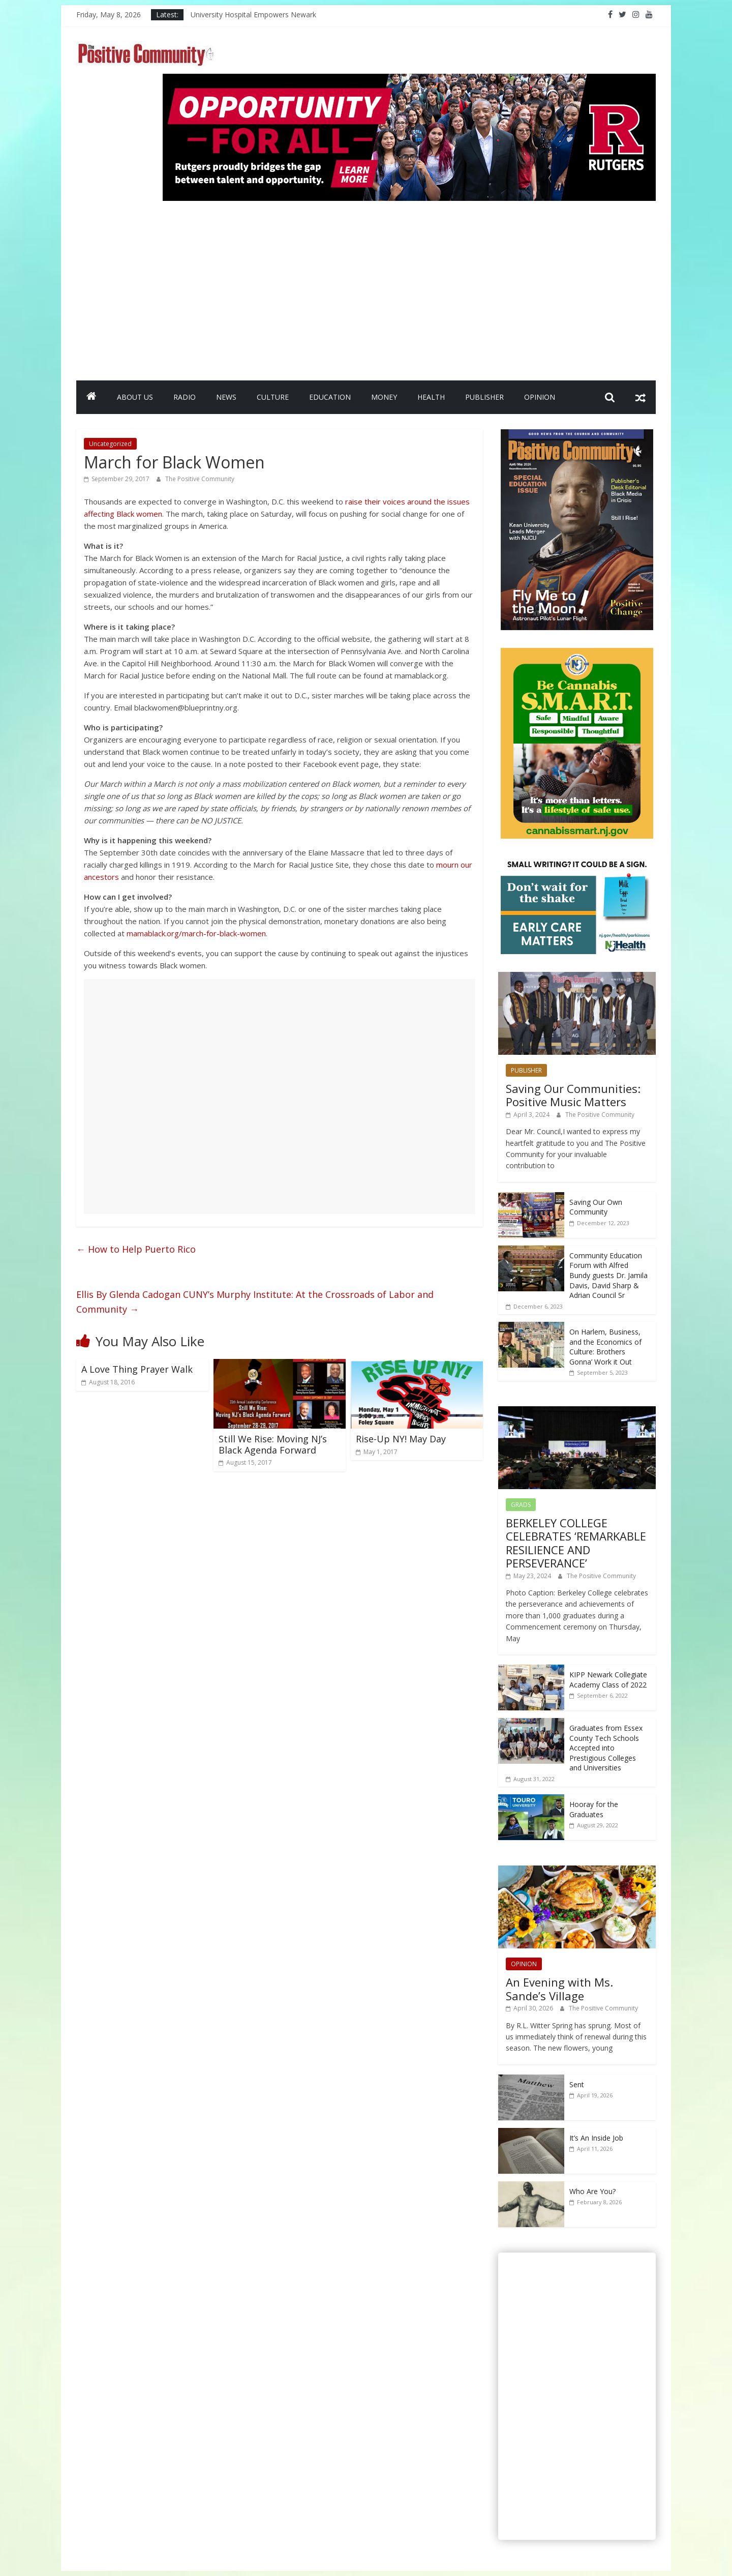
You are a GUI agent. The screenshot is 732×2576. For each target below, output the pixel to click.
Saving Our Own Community (595, 1207)
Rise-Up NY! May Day (401, 1439)
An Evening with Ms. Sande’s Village (559, 1988)
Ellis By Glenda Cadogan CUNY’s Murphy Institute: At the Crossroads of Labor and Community (255, 1301)
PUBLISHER (484, 397)
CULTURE (273, 397)
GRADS (521, 1504)
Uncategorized (110, 443)
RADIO (184, 397)
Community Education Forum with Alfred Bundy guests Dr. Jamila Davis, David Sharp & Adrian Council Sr (608, 1275)
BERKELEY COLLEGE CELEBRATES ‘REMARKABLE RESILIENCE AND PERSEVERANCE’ (576, 1543)
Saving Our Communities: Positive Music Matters (573, 1095)
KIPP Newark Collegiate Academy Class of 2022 (608, 1680)
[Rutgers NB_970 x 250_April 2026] (409, 79)
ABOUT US (135, 397)
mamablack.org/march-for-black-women (196, 933)
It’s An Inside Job (596, 2138)
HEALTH (431, 397)
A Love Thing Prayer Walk (137, 1369)
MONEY (384, 397)
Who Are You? (592, 2191)
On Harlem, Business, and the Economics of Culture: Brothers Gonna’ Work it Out (605, 1347)
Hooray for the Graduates (593, 1809)
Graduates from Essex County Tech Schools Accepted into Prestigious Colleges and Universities (606, 1747)
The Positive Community (199, 479)
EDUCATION (330, 397)
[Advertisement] (409, 286)
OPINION (539, 397)
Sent (576, 2084)
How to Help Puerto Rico (136, 1249)
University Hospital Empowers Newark (253, 14)
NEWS (226, 397)
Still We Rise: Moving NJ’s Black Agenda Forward (273, 1444)
